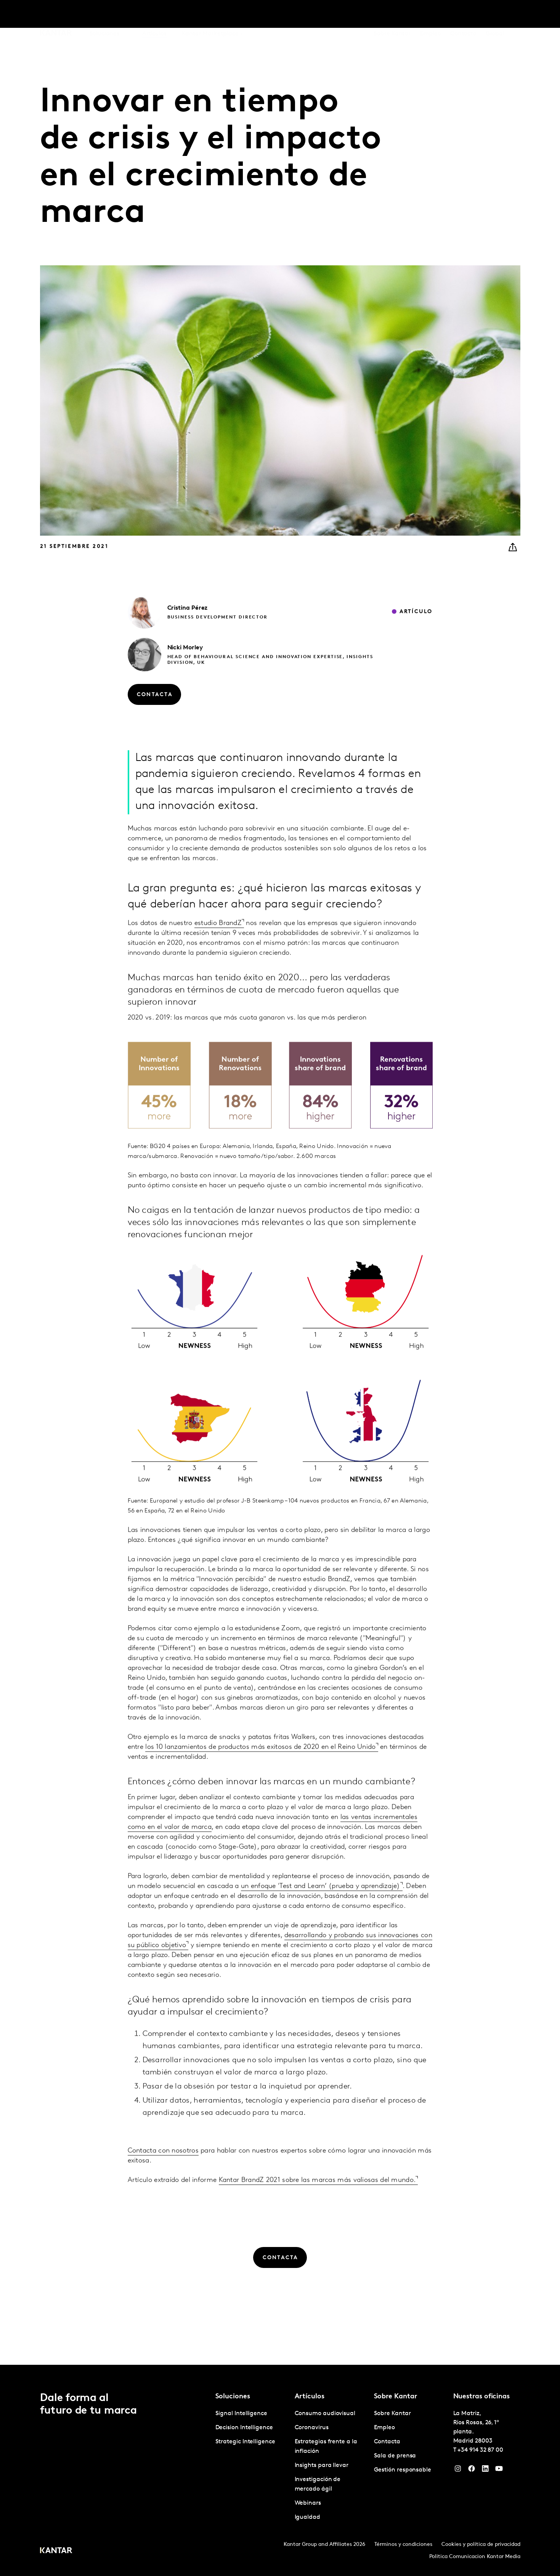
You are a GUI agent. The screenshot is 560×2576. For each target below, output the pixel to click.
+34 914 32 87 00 (480, 2450)
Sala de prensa (395, 2456)
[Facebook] (471, 2470)
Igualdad (307, 2517)
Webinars (308, 2503)
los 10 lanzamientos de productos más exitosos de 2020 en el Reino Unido (260, 1765)
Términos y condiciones (403, 2544)
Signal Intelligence (241, 2414)
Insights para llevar (321, 2465)
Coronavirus (312, 2428)
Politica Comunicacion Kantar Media (474, 2557)
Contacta (463, 15)
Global (495, 15)
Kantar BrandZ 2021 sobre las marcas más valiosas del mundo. (317, 2198)
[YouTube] (499, 2470)
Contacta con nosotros (163, 2169)
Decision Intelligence (244, 2428)
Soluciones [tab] (104, 15)
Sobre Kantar (392, 15)
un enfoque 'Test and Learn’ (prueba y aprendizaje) (320, 1904)
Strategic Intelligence (245, 2442)
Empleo (430, 15)
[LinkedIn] (485, 2470)
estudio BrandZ (218, 941)
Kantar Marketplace (210, 15)
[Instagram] (457, 2470)
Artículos (154, 15)
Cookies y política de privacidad (480, 2544)
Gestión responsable (402, 2470)
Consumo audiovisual (325, 2414)
